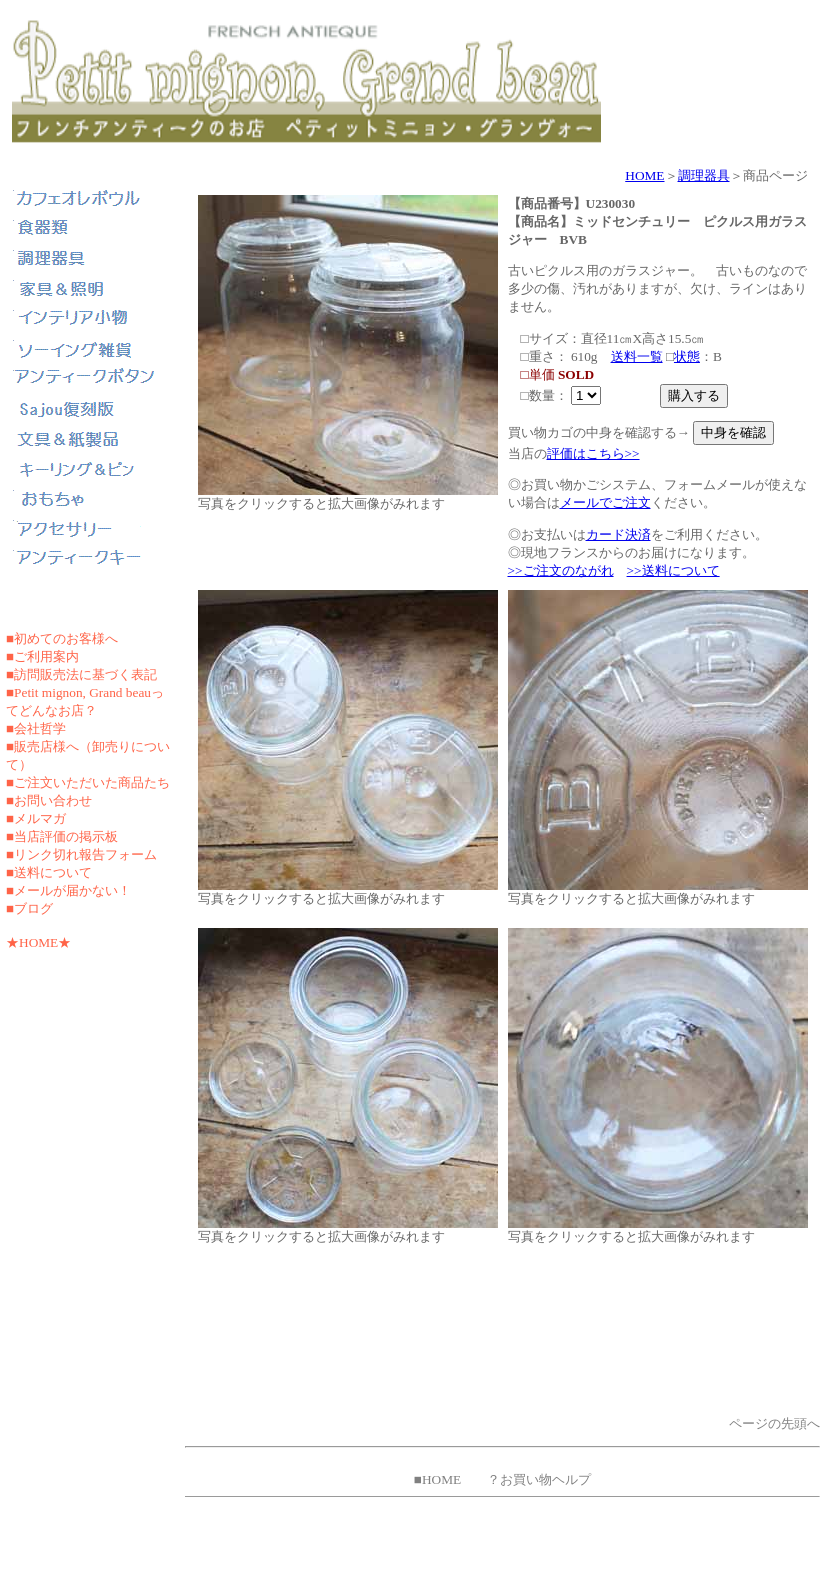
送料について (53, 872)
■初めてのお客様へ (62, 638)
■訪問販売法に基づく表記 (81, 674)
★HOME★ (38, 942)
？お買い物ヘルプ (539, 1479)
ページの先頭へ (774, 1423)
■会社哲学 (36, 728)
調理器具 (704, 175)
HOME (644, 175)
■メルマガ (36, 818)
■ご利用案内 (42, 656)
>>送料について (673, 570)
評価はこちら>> (593, 453)
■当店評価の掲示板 (62, 836)
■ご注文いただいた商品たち (88, 782)
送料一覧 (637, 356)
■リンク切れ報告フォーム (81, 854)
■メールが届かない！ (68, 890)
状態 (687, 356)
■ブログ (29, 908)
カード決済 (618, 534)
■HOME (437, 1479)
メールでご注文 (605, 502)
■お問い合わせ (49, 800)
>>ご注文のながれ (561, 570)
